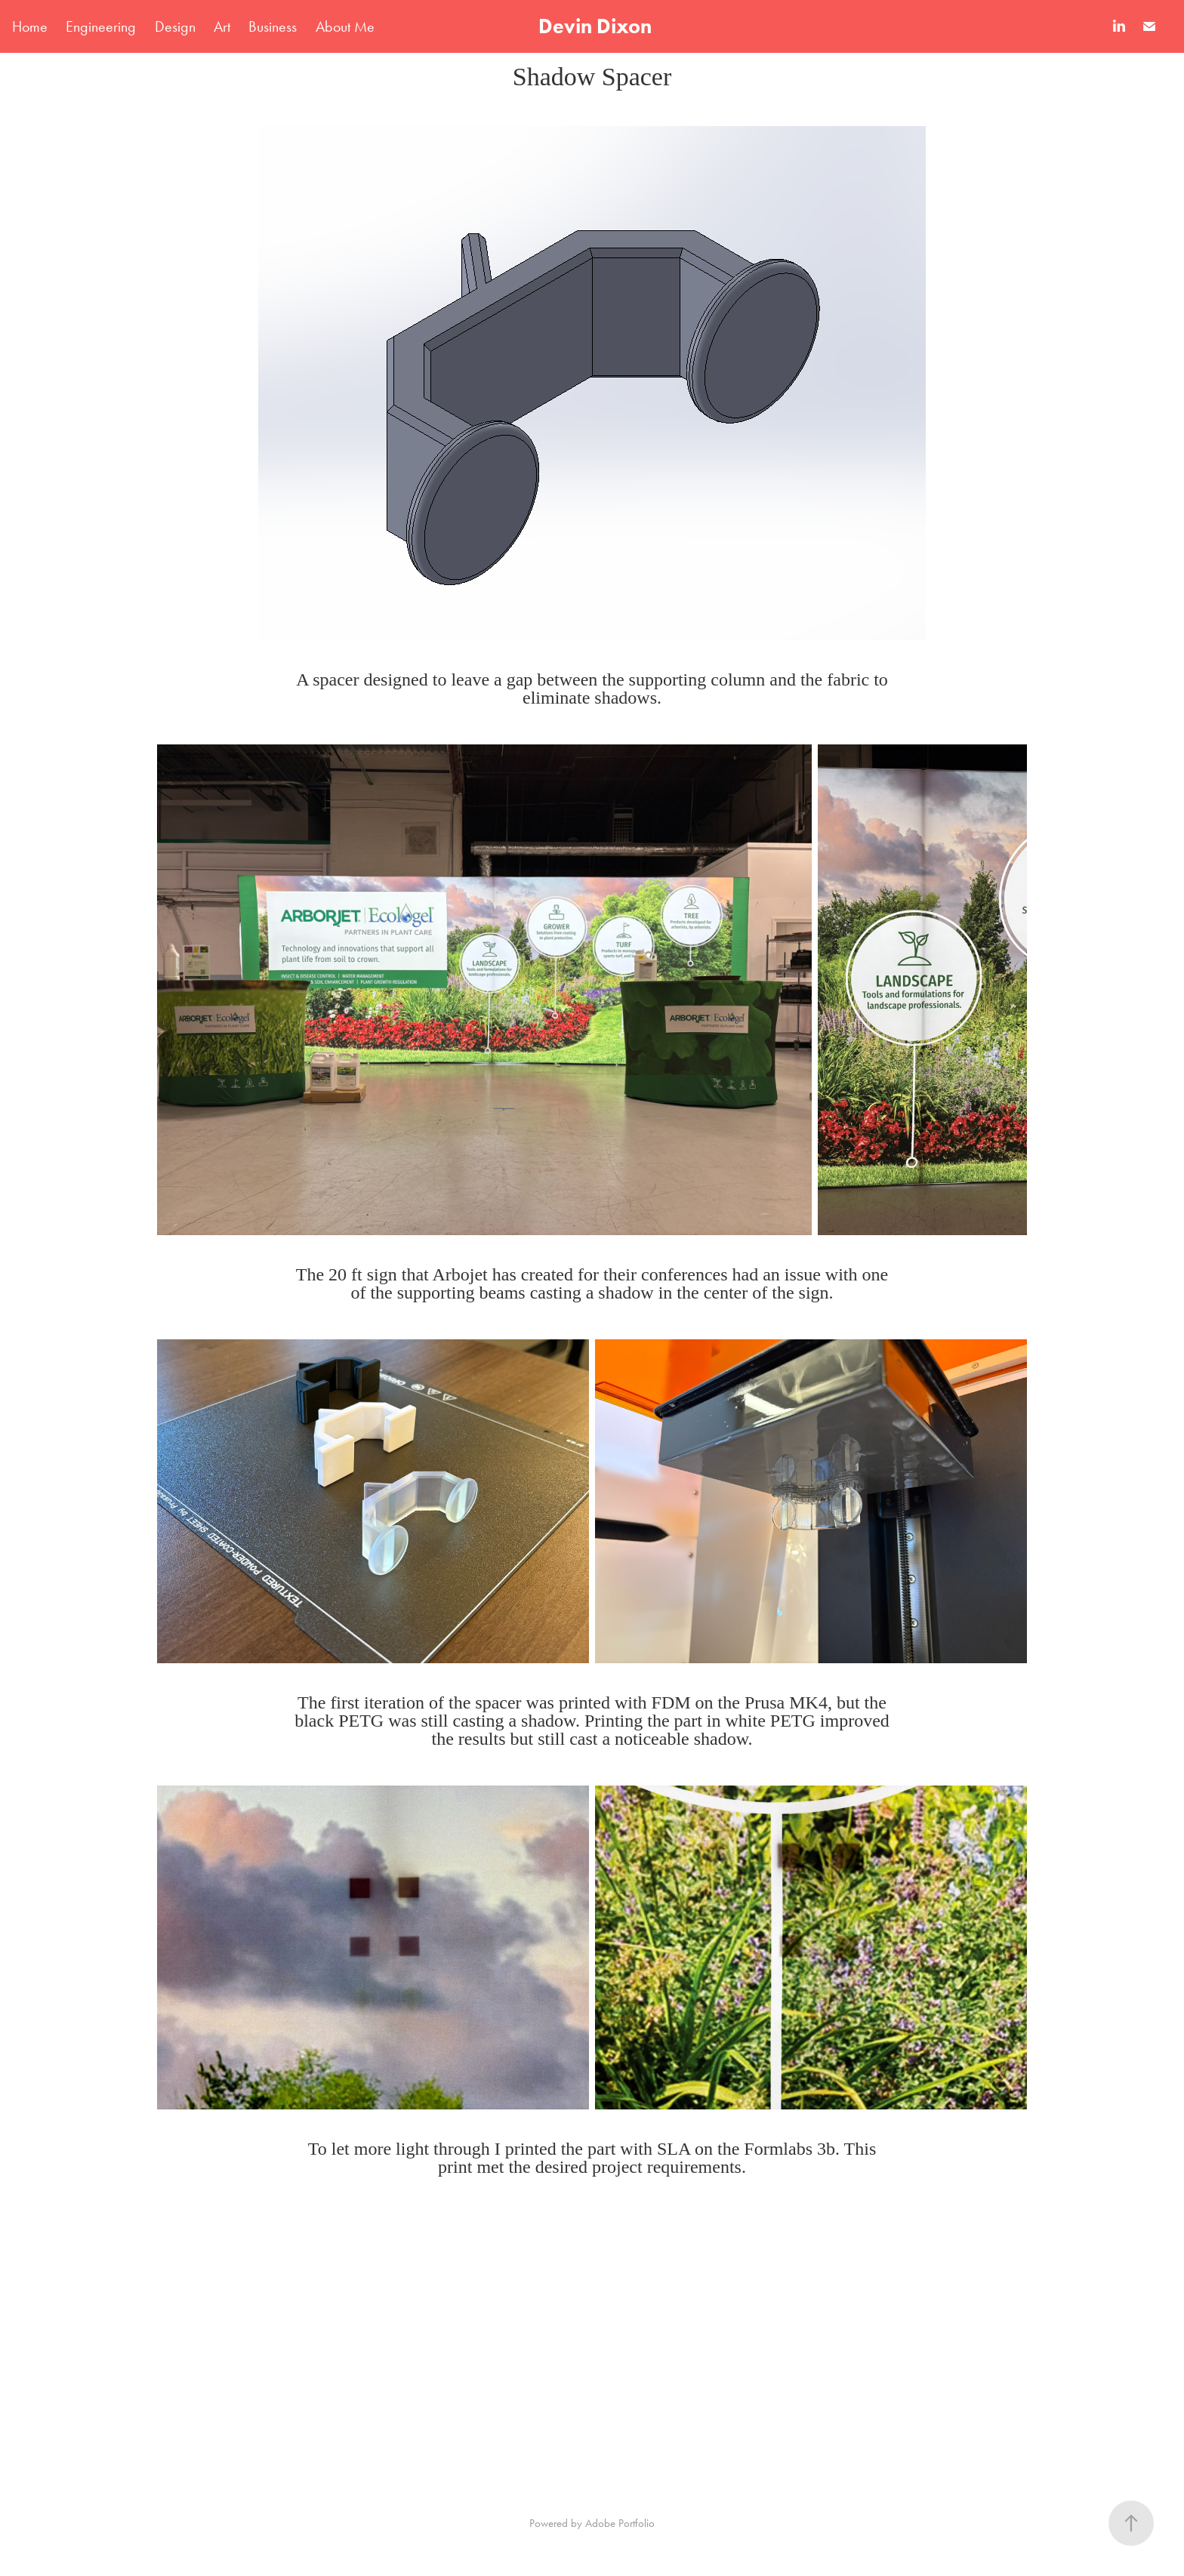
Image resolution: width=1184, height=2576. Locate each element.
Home (30, 26)
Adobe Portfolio (620, 2523)
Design (175, 26)
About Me (345, 26)
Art (222, 26)
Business (272, 26)
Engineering (101, 26)
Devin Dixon (595, 26)
